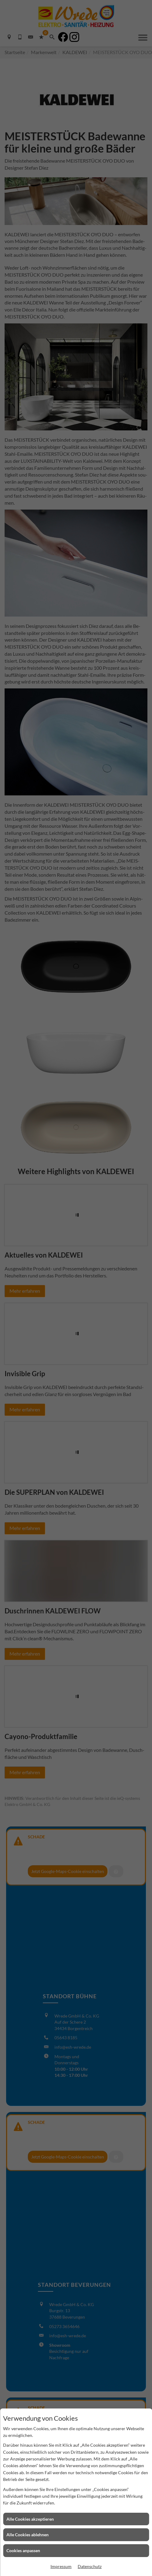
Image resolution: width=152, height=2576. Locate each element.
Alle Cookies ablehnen (27, 2534)
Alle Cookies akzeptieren (30, 2519)
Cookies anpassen (23, 2550)
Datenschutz (90, 2566)
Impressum (61, 2566)
